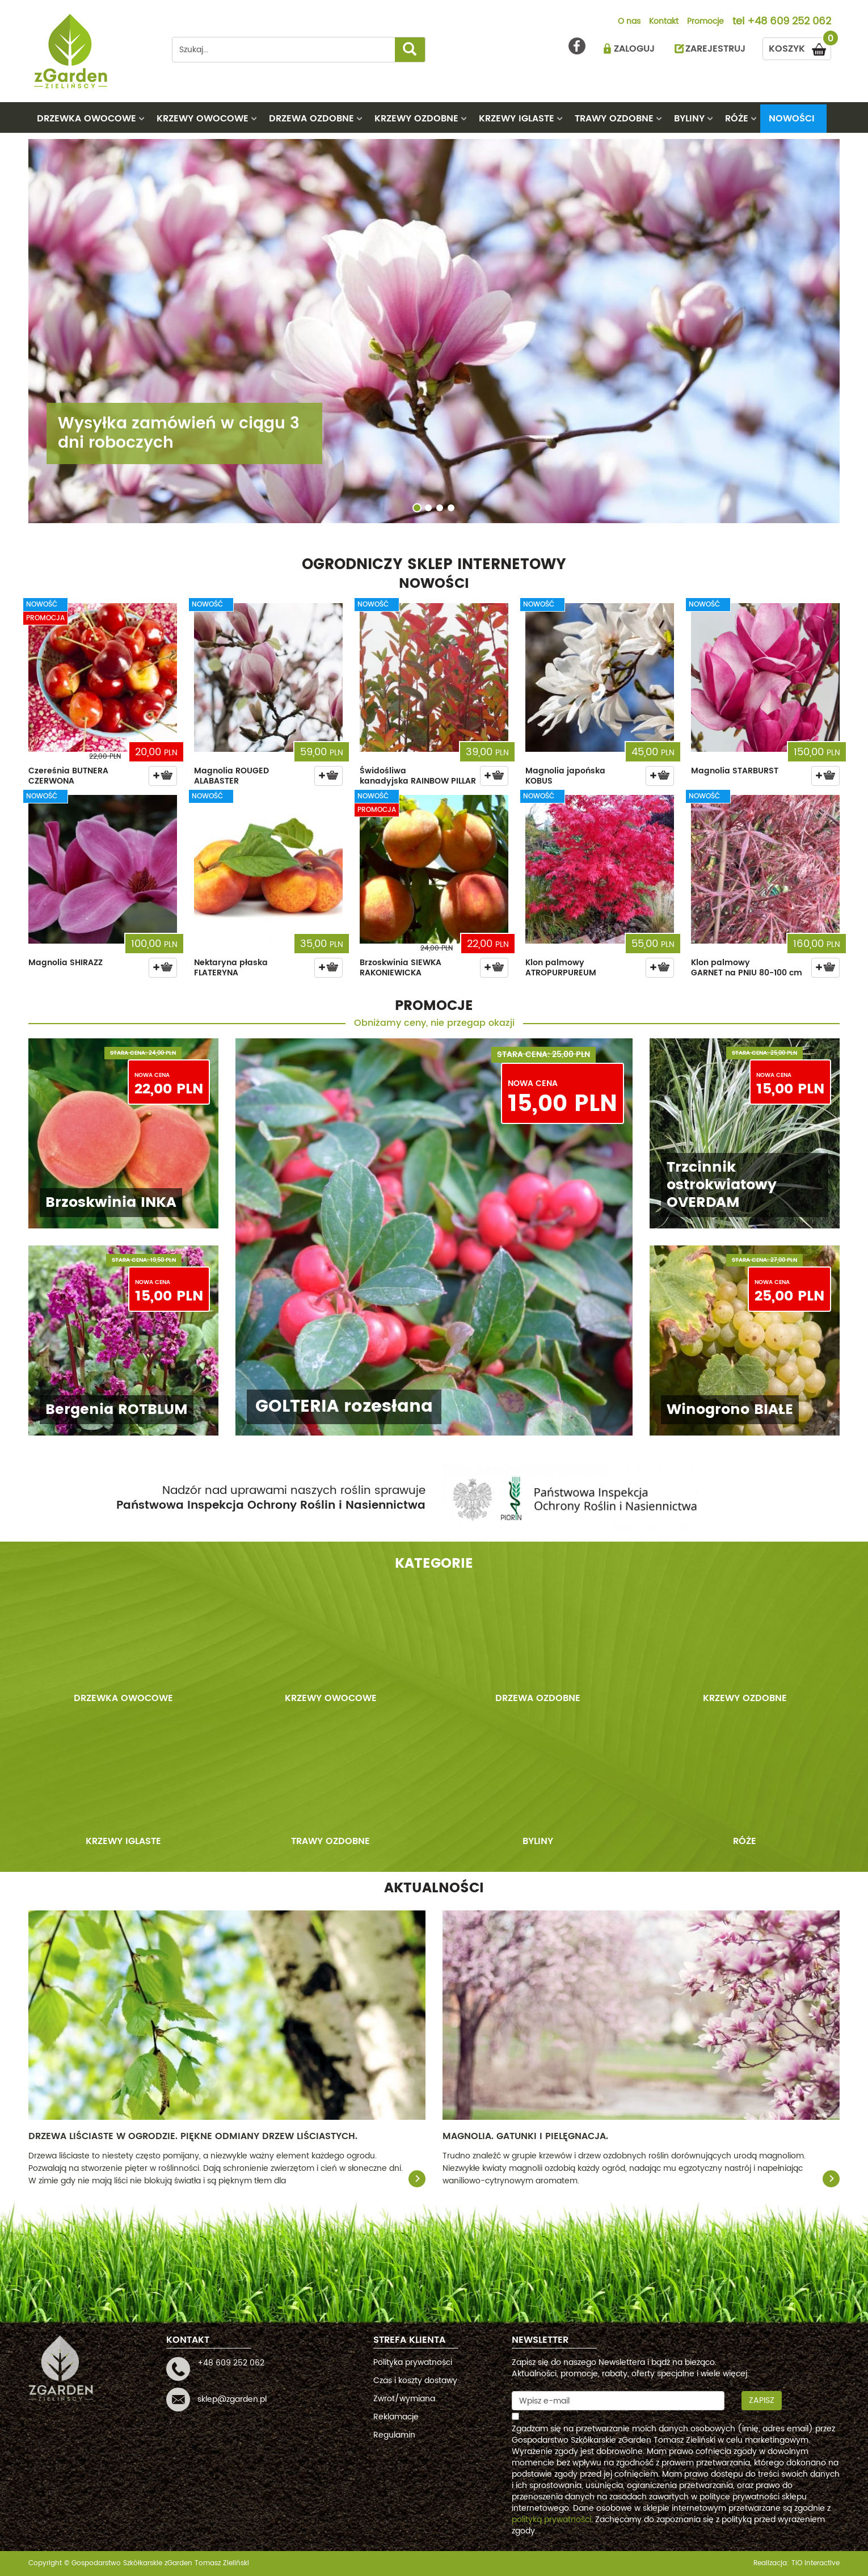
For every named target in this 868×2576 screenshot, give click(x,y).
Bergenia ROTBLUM (116, 1409)
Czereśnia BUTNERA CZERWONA (68, 776)
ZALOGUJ (634, 49)
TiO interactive (815, 2563)
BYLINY (689, 118)
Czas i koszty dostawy (415, 2380)
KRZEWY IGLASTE (516, 118)
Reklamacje (396, 2416)
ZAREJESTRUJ (715, 49)
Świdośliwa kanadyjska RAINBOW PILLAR (418, 776)
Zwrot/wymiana (404, 2398)
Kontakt (664, 22)
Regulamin (394, 2435)
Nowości (792, 118)
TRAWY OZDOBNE (614, 118)
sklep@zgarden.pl (232, 2399)
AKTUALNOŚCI (434, 1888)
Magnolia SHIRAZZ (65, 962)
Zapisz (761, 2400)
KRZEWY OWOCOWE (202, 118)
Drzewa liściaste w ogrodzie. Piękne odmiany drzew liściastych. (192, 2136)
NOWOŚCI (434, 584)
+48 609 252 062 (789, 22)
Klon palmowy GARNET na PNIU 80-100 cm (746, 967)
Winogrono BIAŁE (730, 1409)
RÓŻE (736, 118)
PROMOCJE (434, 1006)
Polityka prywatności (412, 2362)
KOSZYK (800, 46)
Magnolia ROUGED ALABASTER (231, 776)
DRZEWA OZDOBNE (311, 118)
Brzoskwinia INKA (110, 1202)
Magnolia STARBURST (734, 770)
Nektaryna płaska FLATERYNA (231, 967)
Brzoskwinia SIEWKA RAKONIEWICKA (400, 967)
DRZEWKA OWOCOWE (86, 118)
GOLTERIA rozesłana (344, 1407)
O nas (629, 22)
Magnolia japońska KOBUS (565, 776)
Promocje (705, 22)
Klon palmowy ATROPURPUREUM (560, 967)
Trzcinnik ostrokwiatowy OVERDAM (722, 1185)
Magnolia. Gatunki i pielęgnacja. (525, 2136)
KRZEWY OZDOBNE (416, 118)
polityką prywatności (551, 2519)
